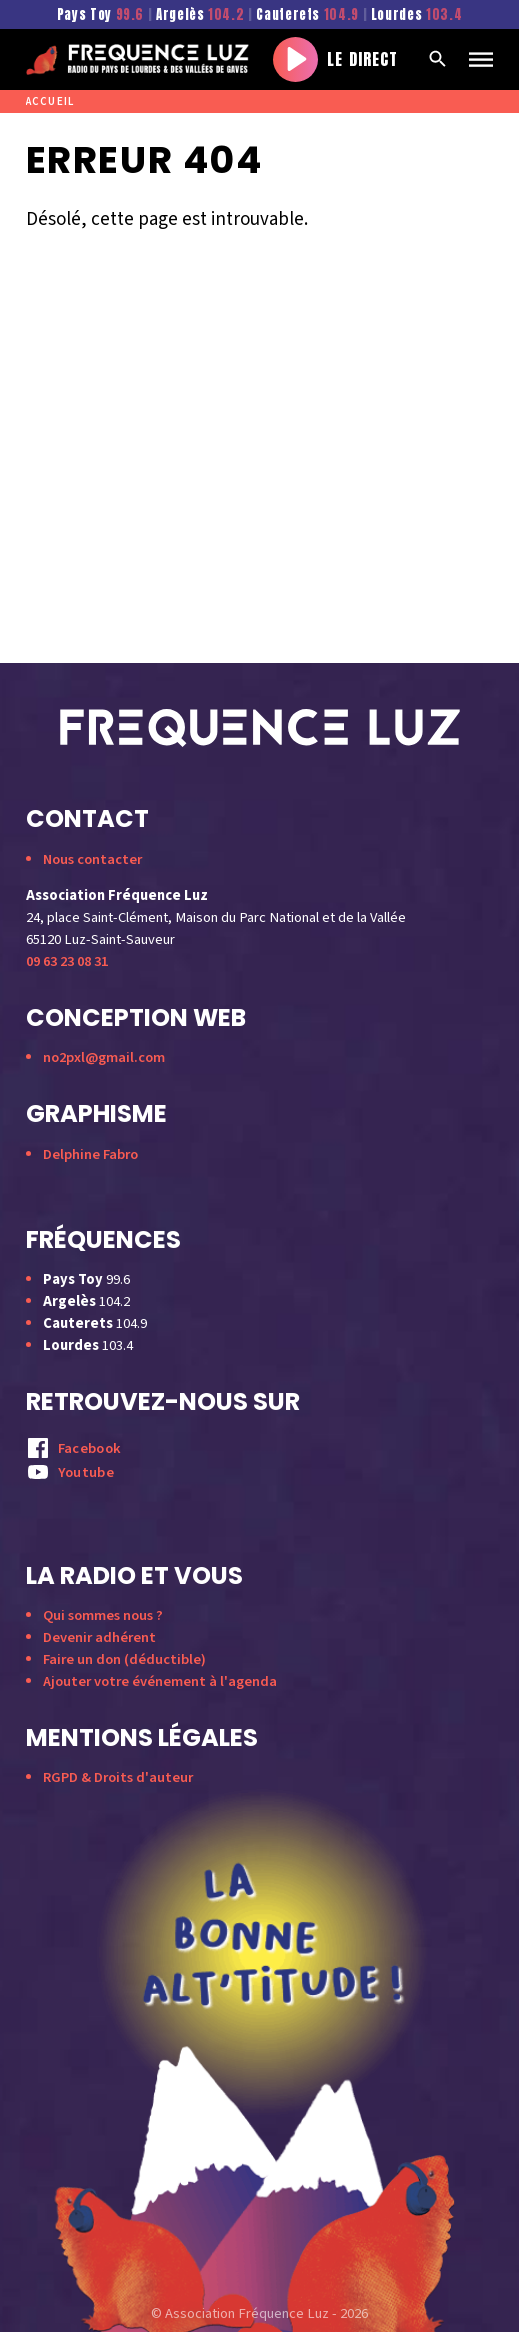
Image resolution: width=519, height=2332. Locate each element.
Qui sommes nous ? (103, 1615)
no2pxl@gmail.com (104, 1057)
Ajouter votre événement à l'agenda (160, 1681)
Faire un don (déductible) (124, 1659)
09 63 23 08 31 (67, 961)
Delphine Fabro (90, 1154)
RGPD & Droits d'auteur (118, 1777)
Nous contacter (92, 859)
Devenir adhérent (99, 1637)
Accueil (50, 101)
